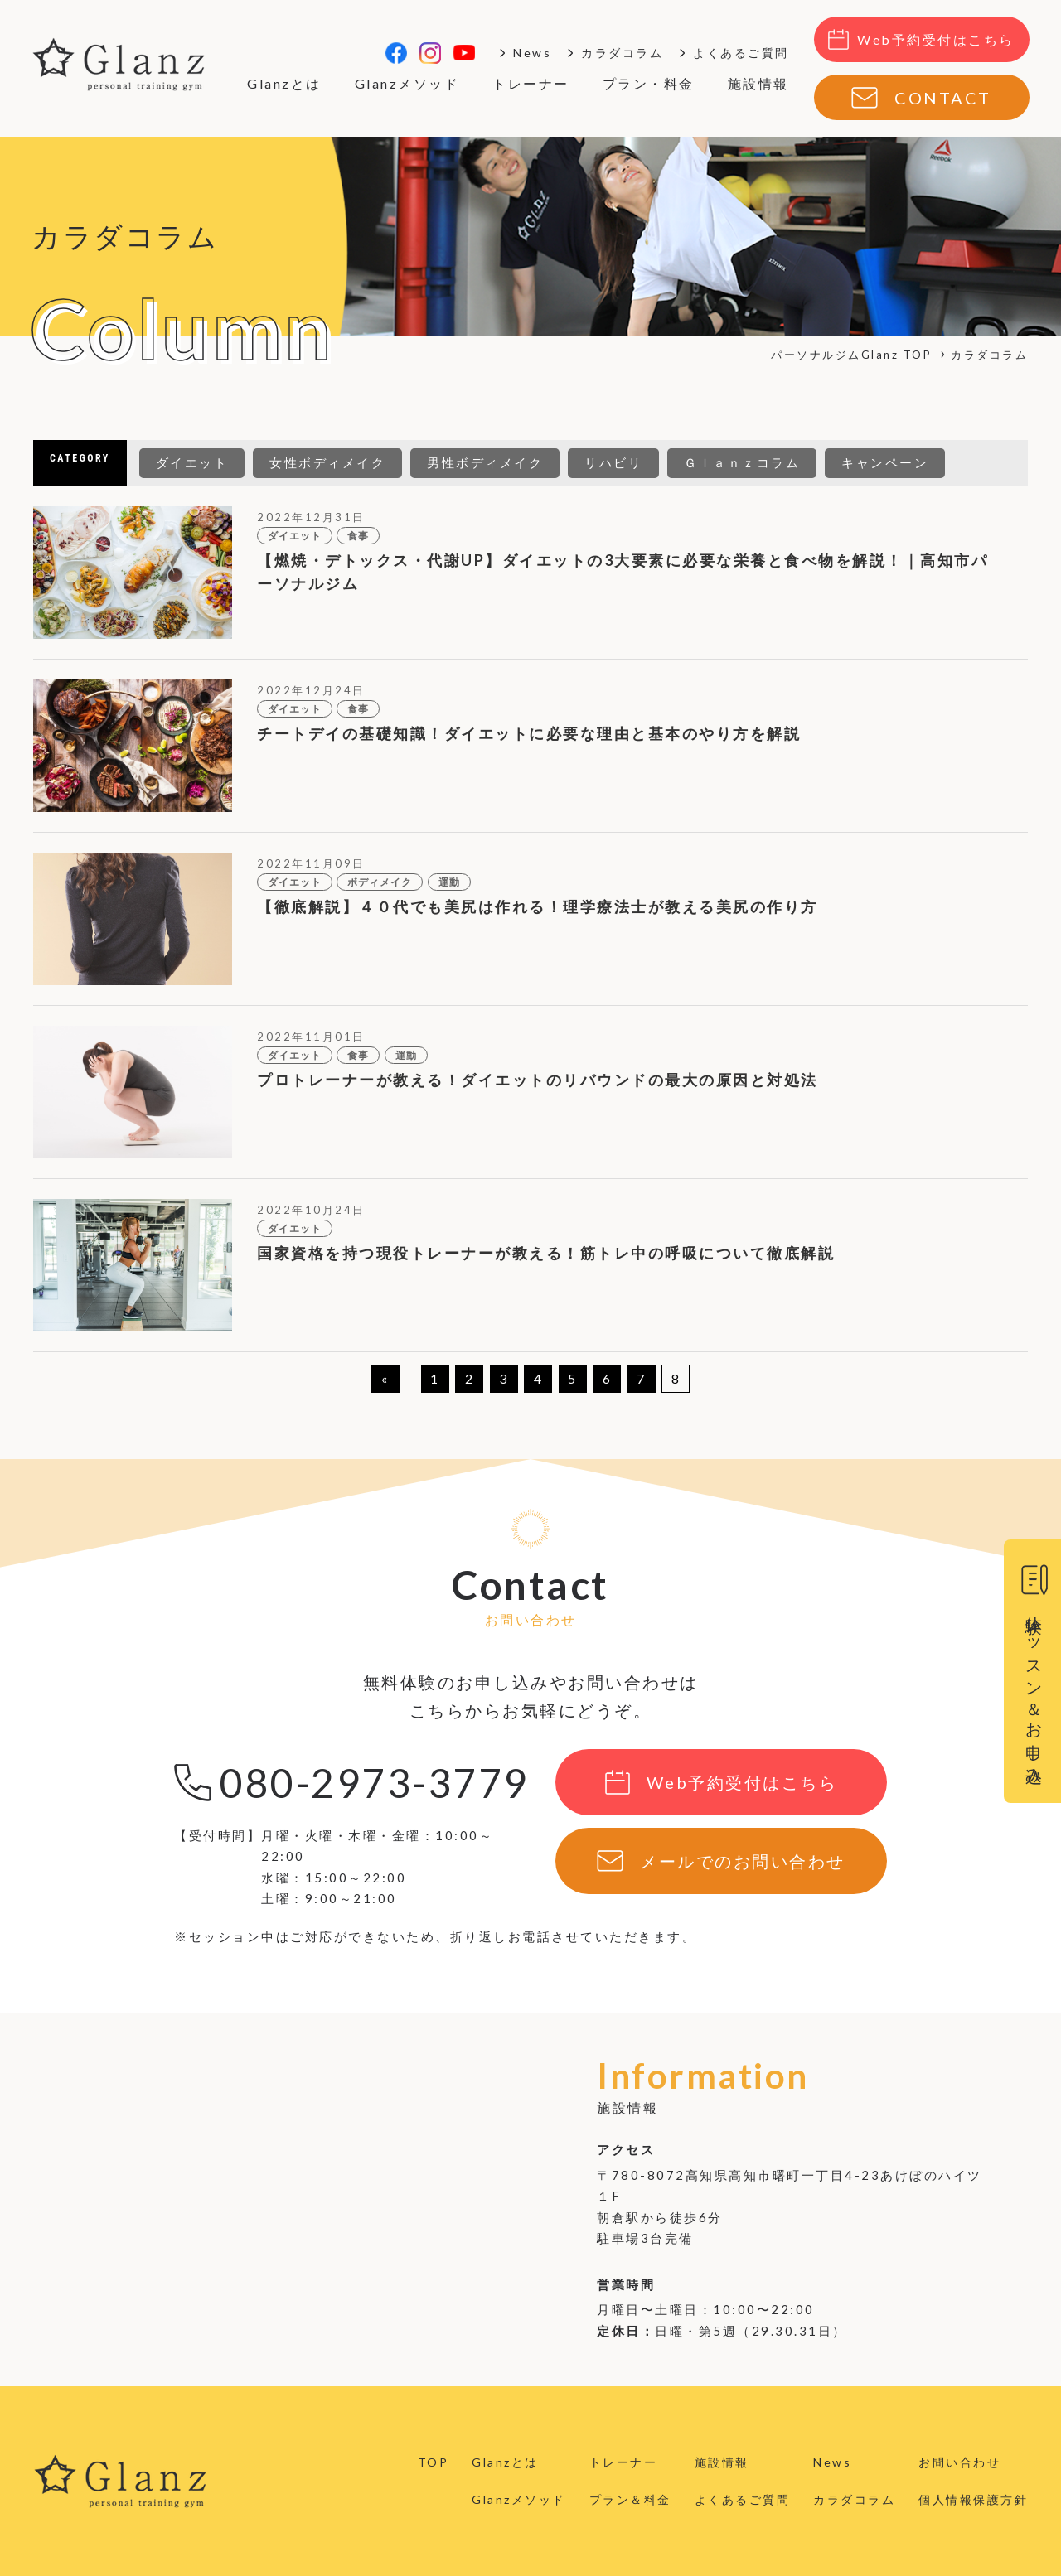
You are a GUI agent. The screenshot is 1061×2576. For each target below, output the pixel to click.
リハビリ (613, 462)
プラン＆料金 (630, 2499)
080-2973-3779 (374, 1782)
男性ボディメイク (485, 462)
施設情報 (758, 83)
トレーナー (530, 83)
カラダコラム (622, 53)
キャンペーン (884, 462)
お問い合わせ (959, 2462)
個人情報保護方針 (973, 2499)
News (532, 53)
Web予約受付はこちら (936, 39)
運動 (449, 882)
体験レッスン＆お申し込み (1034, 1690)
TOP (433, 2462)
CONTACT (942, 98)
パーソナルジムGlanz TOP (851, 354)
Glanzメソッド (407, 83)
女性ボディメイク (327, 462)
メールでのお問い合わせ (742, 1861)
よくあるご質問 (741, 53)
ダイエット (192, 462)
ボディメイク (379, 882)
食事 (358, 535)
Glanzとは (284, 83)
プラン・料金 (649, 83)
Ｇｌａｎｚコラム (742, 462)
